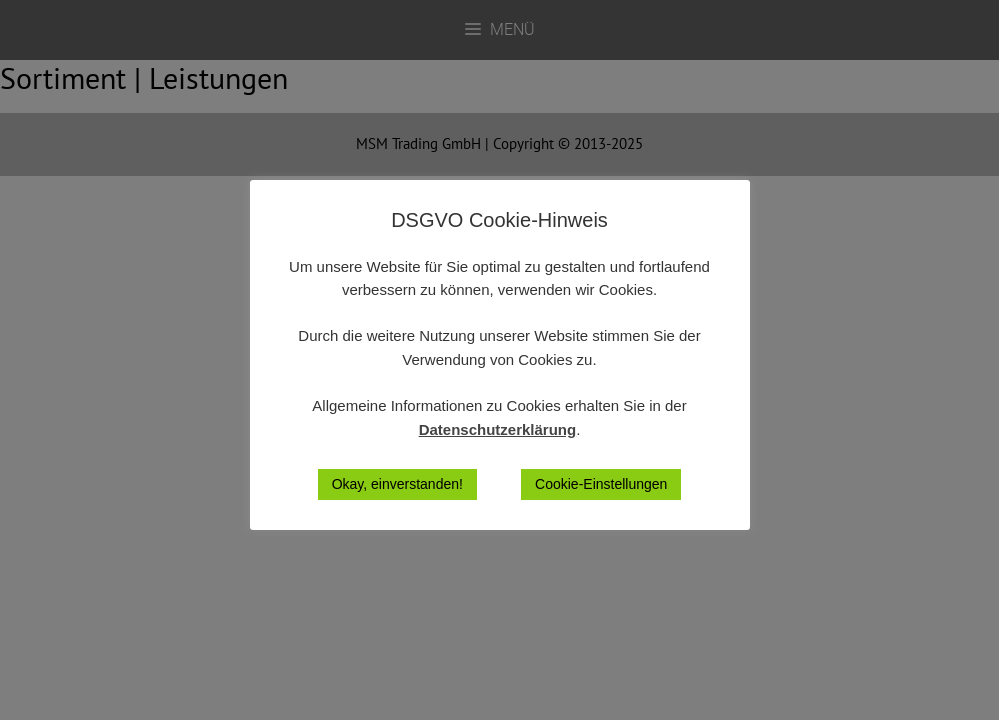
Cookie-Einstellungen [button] (601, 484)
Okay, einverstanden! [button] (397, 484)
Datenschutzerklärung (498, 429)
